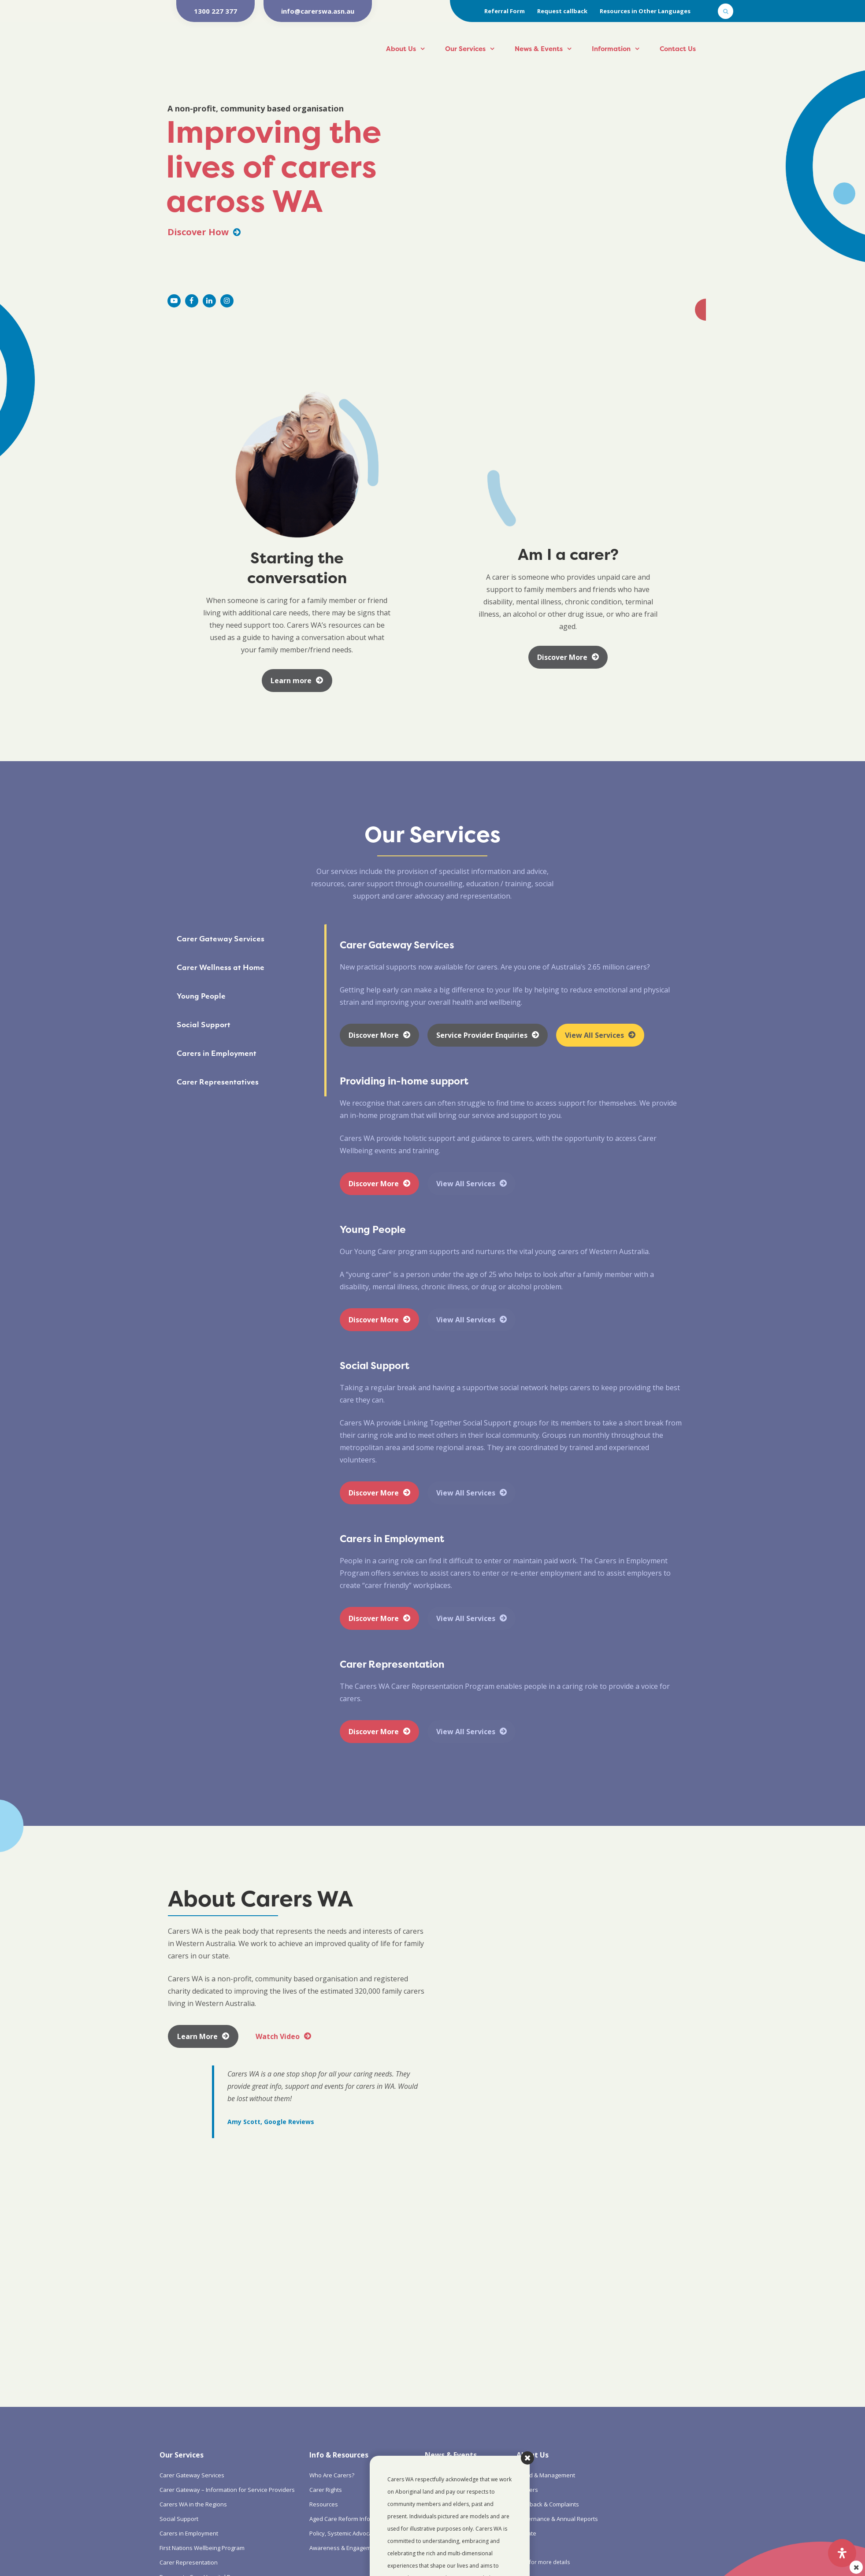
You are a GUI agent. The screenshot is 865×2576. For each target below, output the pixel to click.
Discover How (204, 232)
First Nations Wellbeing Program (202, 2548)
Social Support (179, 2519)
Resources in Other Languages (645, 11)
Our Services (465, 48)
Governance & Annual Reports (557, 2519)
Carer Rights (325, 2490)
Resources (323, 2504)
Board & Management (545, 2475)
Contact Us (678, 48)
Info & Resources (338, 2455)
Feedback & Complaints (547, 2504)
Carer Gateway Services (192, 2475)
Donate (526, 2533)
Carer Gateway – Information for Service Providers (227, 2490)
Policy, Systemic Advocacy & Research (359, 2533)
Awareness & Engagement (344, 2548)
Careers (527, 2490)
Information (611, 48)
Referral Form (504, 11)
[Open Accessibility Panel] (842, 2553)
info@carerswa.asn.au (317, 11)
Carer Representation (189, 2562)
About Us (401, 48)
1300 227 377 (215, 11)
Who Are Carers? (331, 2475)
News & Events (539, 48)
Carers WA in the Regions (193, 2504)
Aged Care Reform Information (350, 2519)
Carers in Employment (189, 2533)
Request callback (562, 11)
